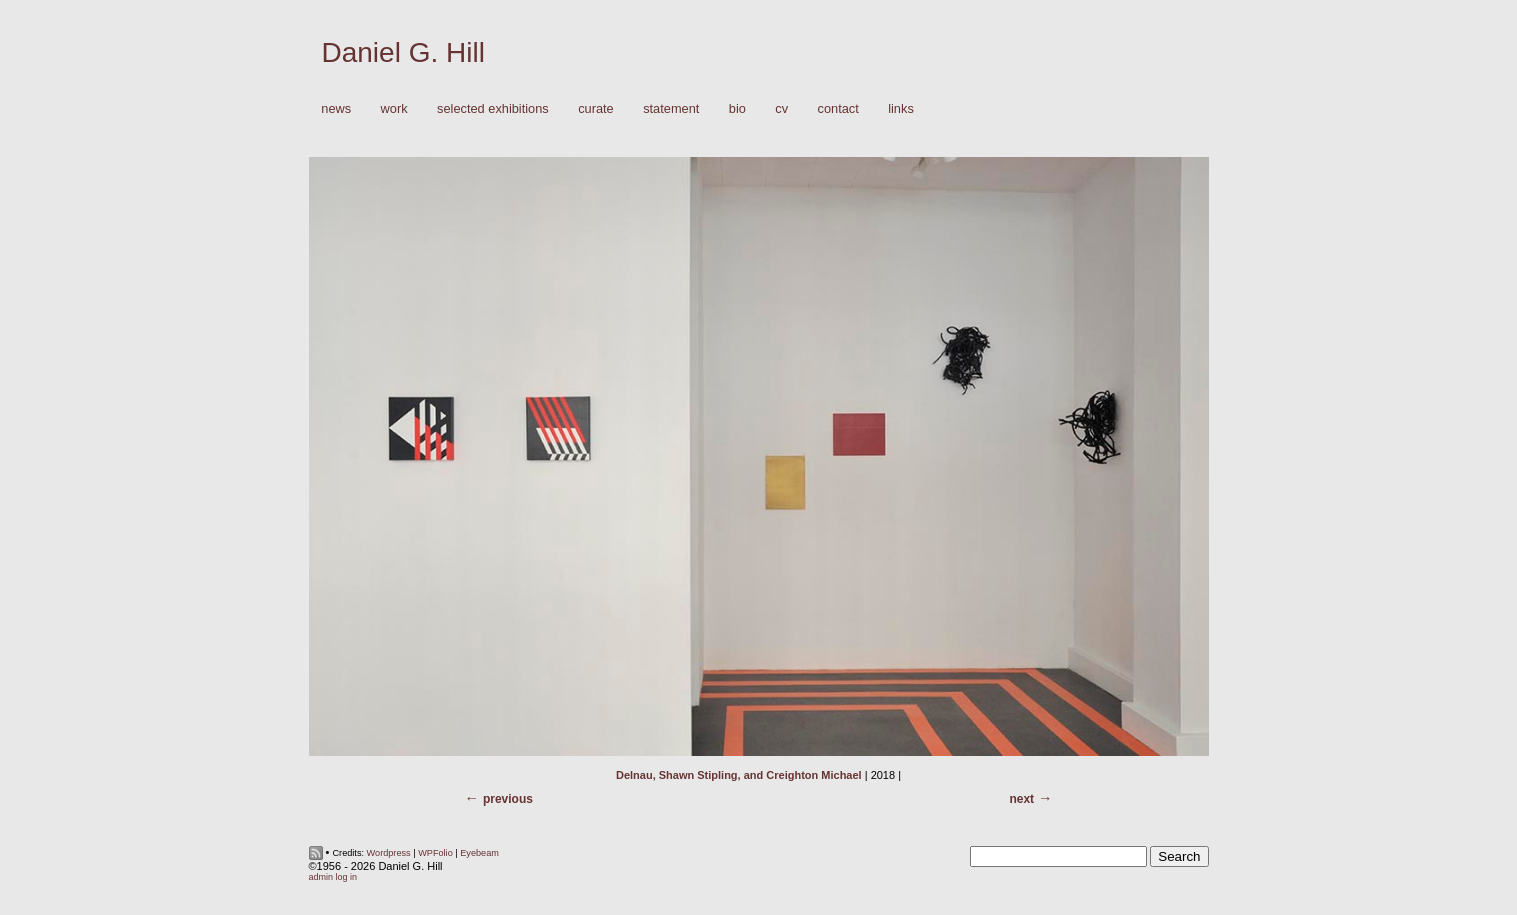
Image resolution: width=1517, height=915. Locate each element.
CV (781, 108)
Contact (838, 108)
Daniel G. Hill (403, 52)
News (336, 108)
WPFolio (435, 853)
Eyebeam (479, 853)
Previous (508, 799)
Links (901, 108)
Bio (737, 108)
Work (389, 109)
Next (1021, 799)
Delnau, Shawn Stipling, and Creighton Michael (739, 775)
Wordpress (389, 853)
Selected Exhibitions (493, 108)
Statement (671, 108)
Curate (596, 108)
